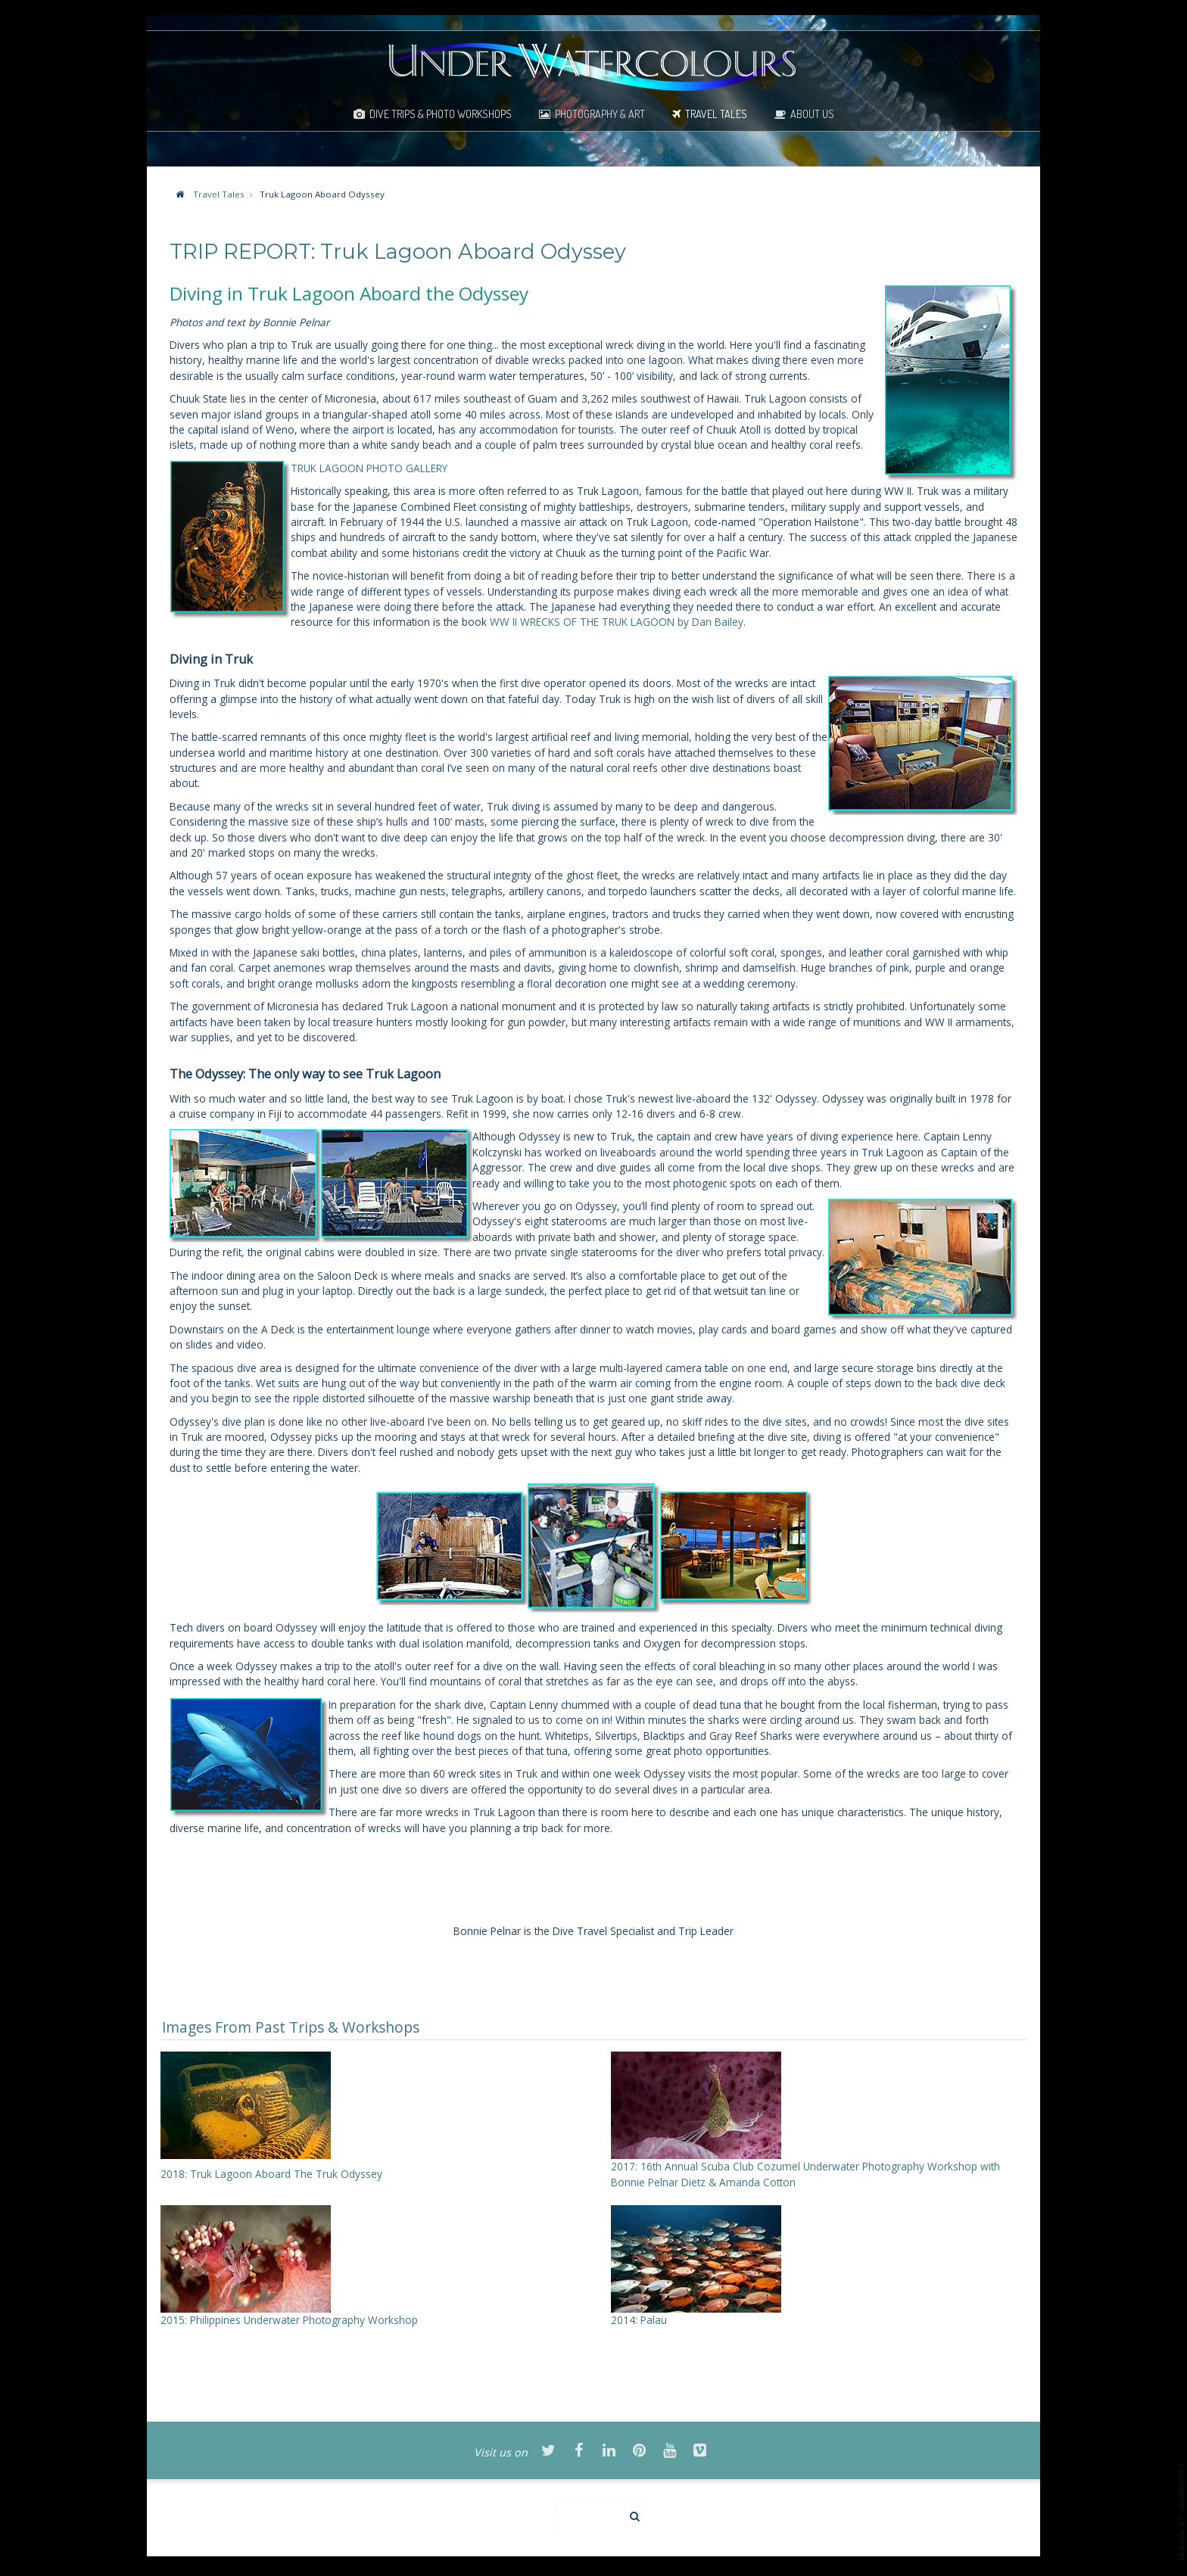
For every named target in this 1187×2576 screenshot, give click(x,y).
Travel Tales (716, 113)
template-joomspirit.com (1182, 2511)
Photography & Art (600, 113)
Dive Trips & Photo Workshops (440, 113)
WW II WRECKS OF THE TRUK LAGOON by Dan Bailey (616, 621)
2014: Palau (639, 2320)
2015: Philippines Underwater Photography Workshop (289, 2320)
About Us (812, 113)
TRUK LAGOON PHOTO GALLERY (369, 468)
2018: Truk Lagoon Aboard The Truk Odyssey (271, 2174)
